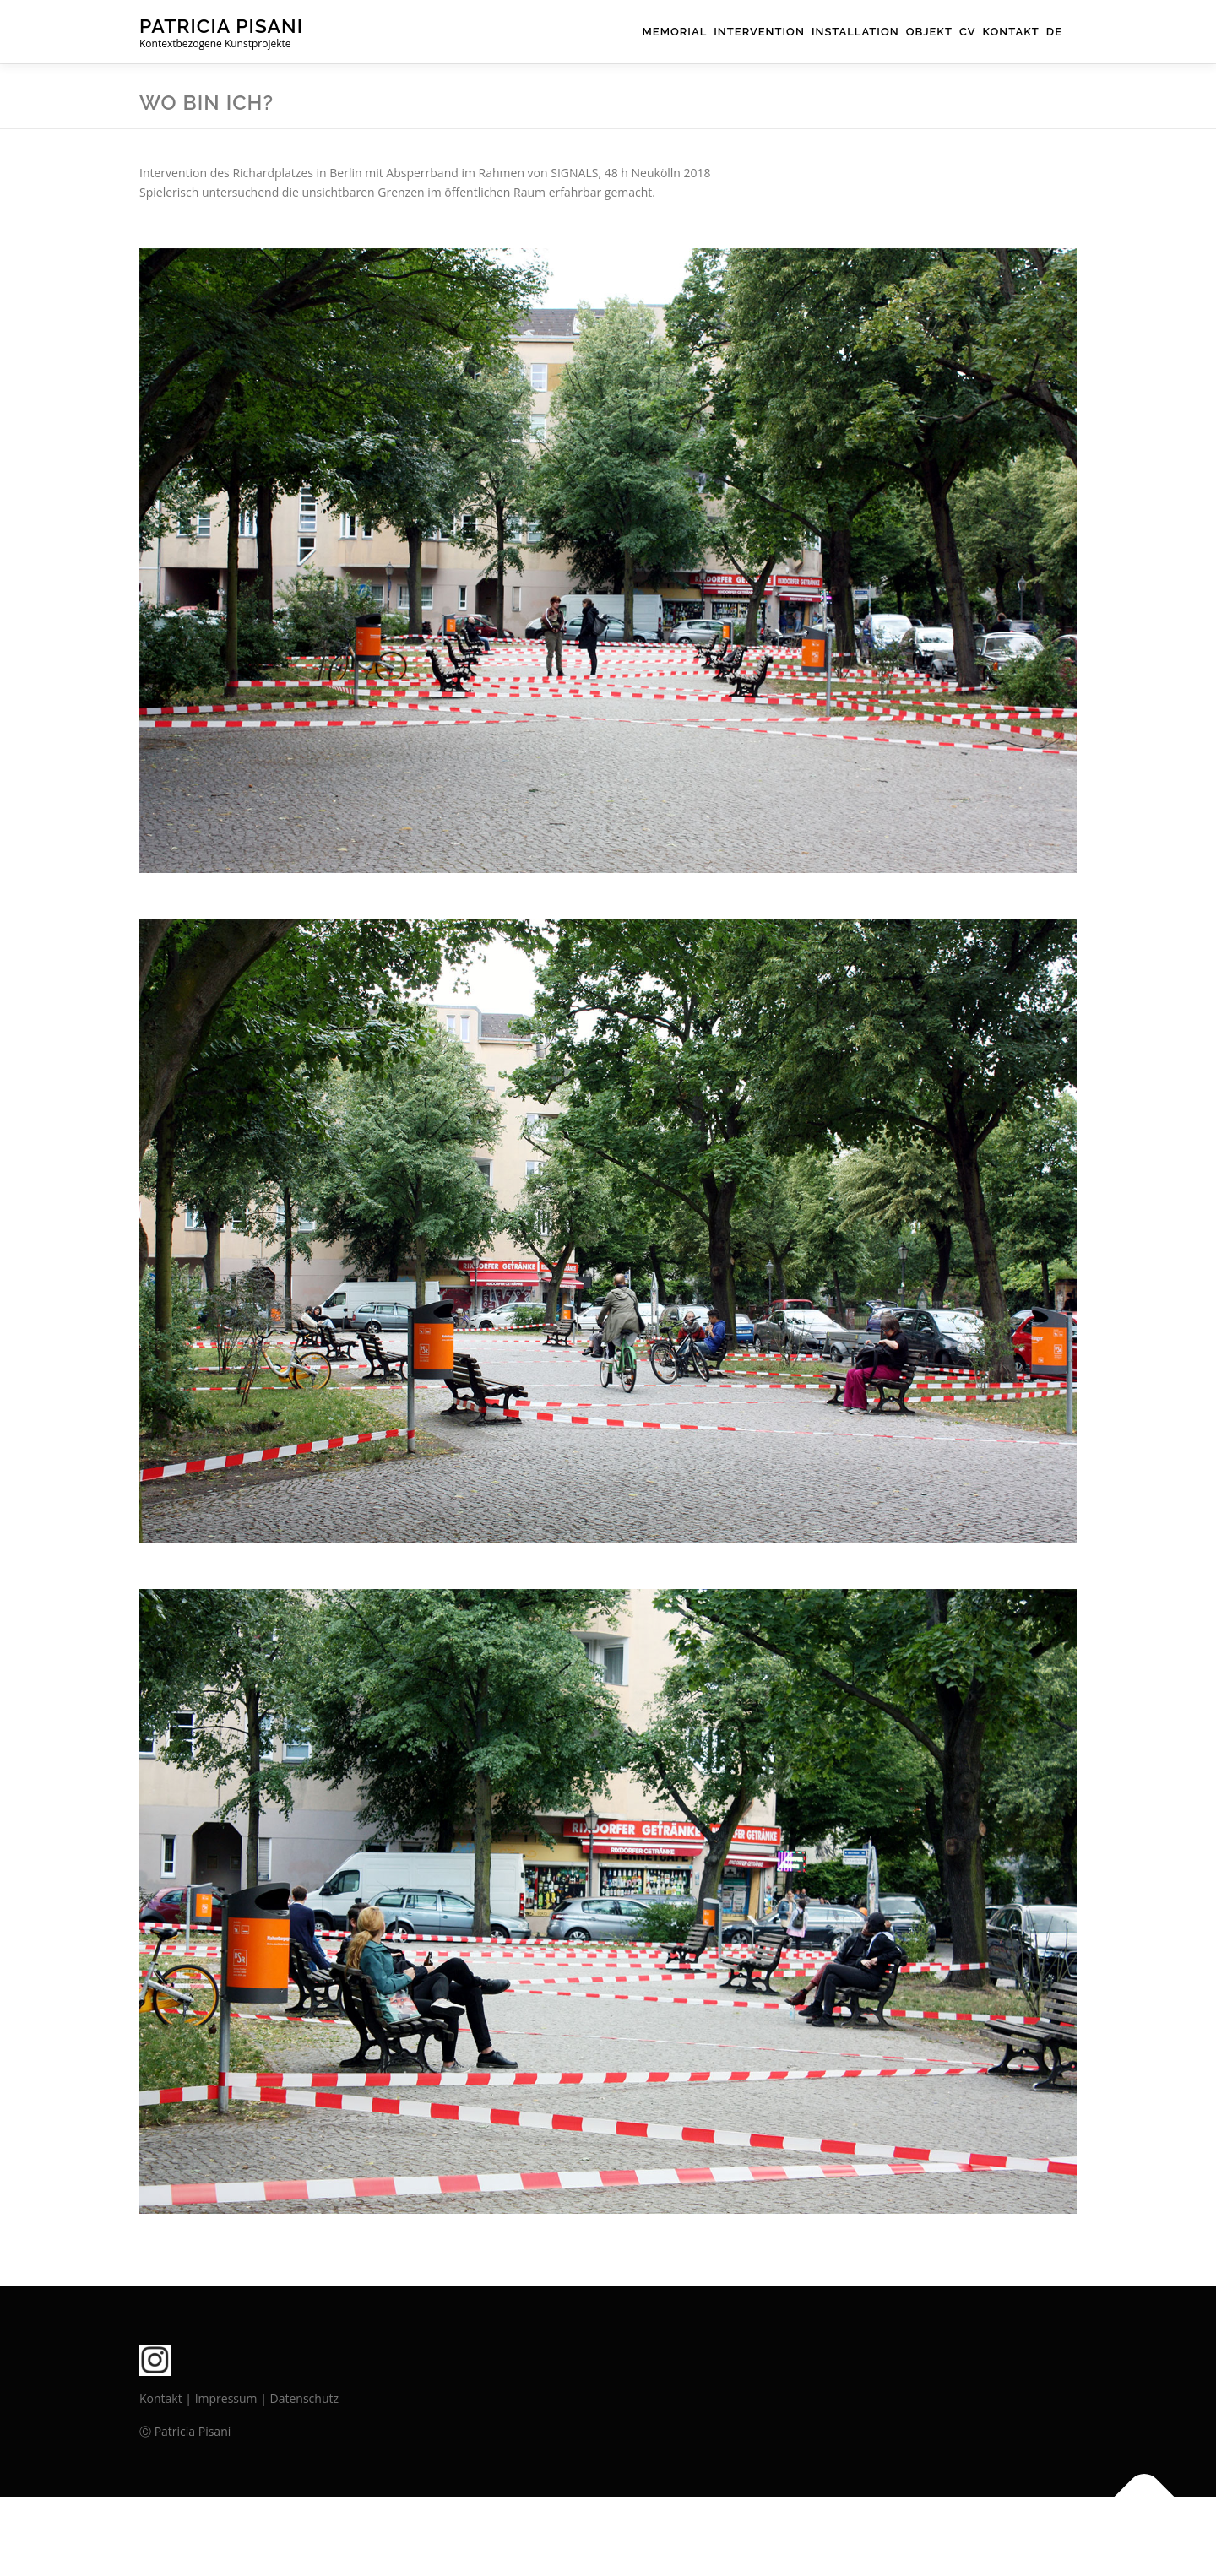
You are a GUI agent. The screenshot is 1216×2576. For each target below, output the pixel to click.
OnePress (638, 2536)
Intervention (759, 31)
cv (967, 31)
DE (1054, 31)
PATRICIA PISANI (221, 25)
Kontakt (1011, 31)
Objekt (929, 31)
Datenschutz (304, 2398)
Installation (855, 31)
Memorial (675, 31)
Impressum (226, 2398)
